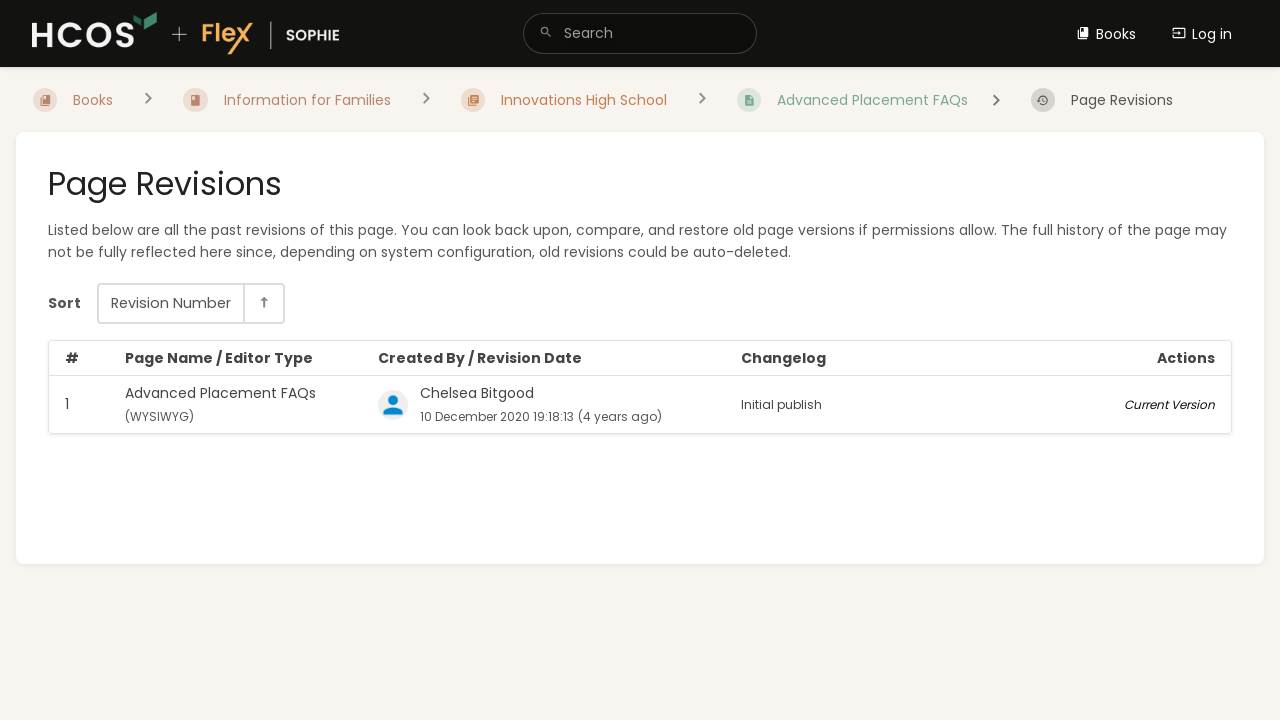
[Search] (546, 33)
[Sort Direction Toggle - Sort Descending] (263, 303)
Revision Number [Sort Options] (171, 303)
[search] (640, 33)
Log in (1202, 34)
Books (1106, 34)
